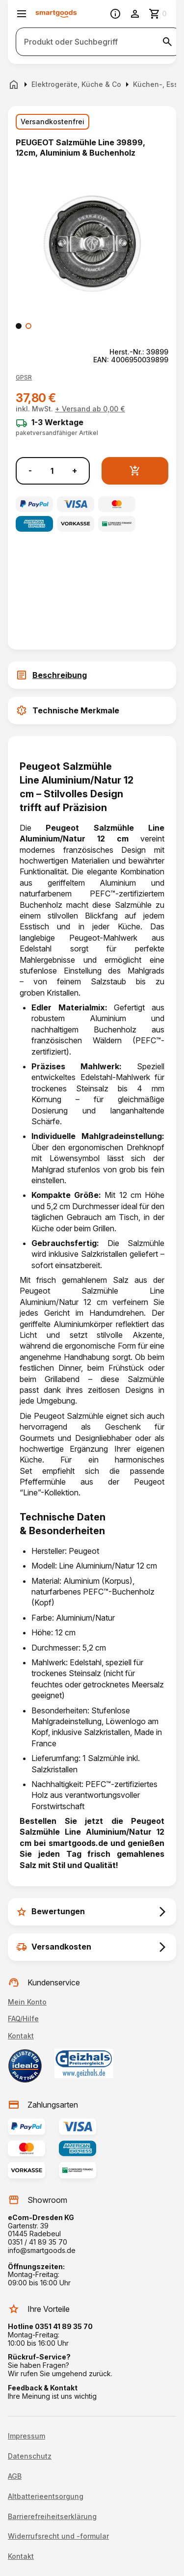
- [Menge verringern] (30, 470)
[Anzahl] (52, 471)
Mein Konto (27, 2002)
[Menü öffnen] (21, 14)
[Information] (115, 14)
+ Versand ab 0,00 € (90, 409)
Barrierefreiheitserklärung (52, 2517)
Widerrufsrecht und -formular (58, 2536)
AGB (15, 2476)
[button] (24, 377)
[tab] (92, 675)
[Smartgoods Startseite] (56, 14)
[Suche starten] (167, 42)
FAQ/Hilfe (23, 2018)
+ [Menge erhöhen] (74, 470)
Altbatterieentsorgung (45, 2496)
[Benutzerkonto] (135, 14)
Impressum (26, 2436)
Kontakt (21, 2036)
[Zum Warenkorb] (158, 14)
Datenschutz (30, 2456)
